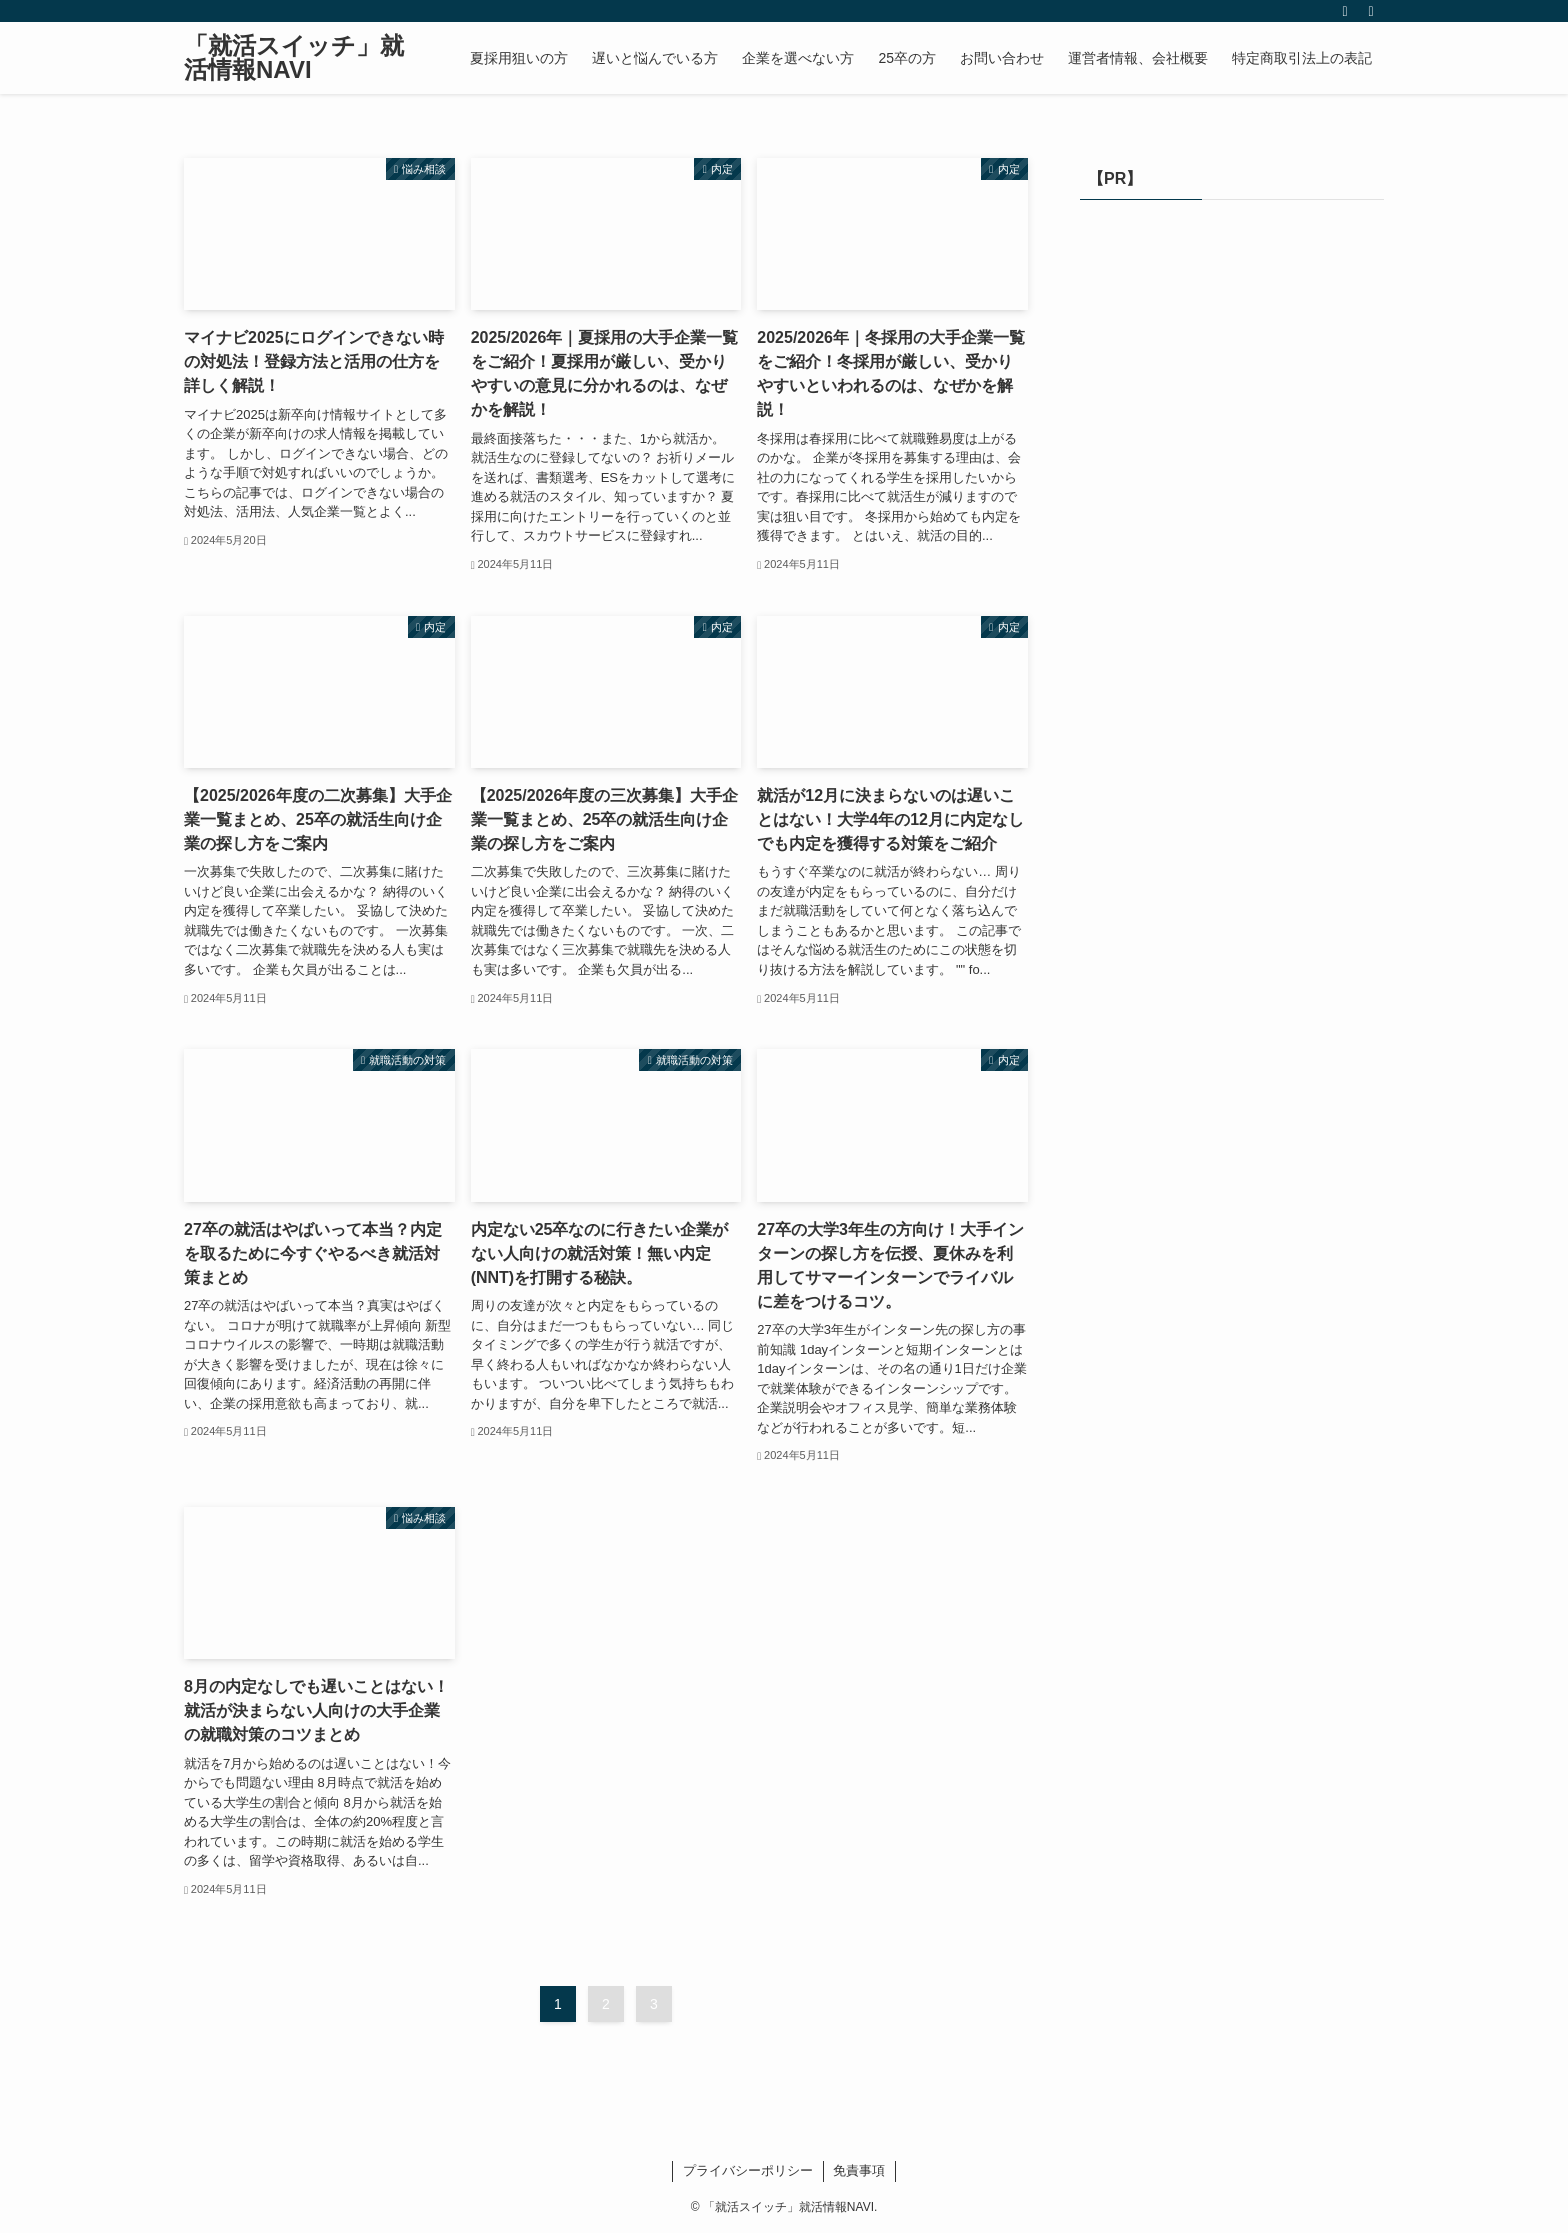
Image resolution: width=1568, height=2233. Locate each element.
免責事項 (859, 2170)
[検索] (1371, 11)
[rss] (1345, 11)
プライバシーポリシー (748, 2170)
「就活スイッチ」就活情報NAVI (294, 58)
